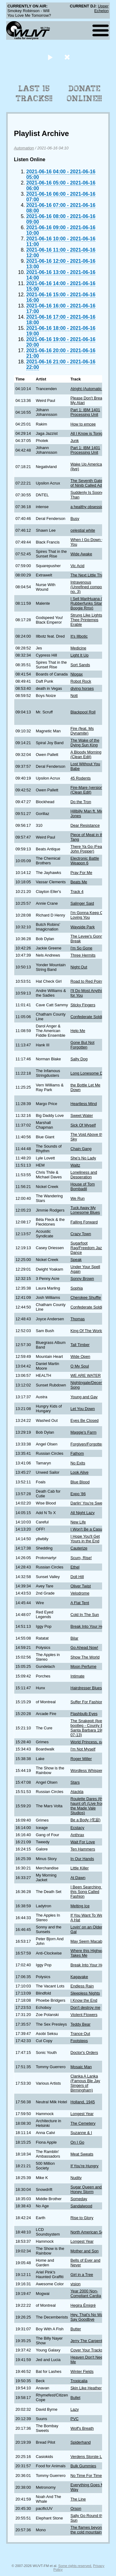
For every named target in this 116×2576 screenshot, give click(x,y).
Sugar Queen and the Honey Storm (89, 2189)
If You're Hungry (85, 2166)
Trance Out (80, 2033)
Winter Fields (82, 2371)
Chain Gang (81, 1148)
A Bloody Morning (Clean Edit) (86, 754)
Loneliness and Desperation (84, 1174)
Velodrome (80, 1593)
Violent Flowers (84, 2014)
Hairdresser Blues (86, 1688)
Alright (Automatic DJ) (90, 388)
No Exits (78, 1463)
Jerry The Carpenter (88, 2340)
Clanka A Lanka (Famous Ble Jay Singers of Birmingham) (85, 2083)
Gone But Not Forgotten (83, 1044)
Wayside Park (83, 927)
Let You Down (83, 1408)
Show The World (85, 1657)
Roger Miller (81, 1758)
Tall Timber (80, 1344)
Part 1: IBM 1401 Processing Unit (85, 412)
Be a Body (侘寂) (86, 1820)
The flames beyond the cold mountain (87, 2529)
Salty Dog (79, 1059)
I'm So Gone (81, 948)
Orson (76, 2508)
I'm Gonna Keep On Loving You (88, 915)
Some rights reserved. (75, 2566)
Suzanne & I (81, 2132)
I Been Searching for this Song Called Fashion (89, 1892)
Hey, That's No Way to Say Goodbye (90, 2317)
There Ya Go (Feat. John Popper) (87, 848)
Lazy (75, 2409)
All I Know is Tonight (88, 433)
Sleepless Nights (85, 1993)
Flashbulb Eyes (84, 1713)
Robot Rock (81, 681)
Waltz (75, 1165)
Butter (76, 2329)
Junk (75, 440)
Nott (74, 695)
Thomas (78, 1319)
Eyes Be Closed (85, 1420)
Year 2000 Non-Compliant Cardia (86, 2293)
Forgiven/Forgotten (87, 1444)
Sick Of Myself (83, 1125)
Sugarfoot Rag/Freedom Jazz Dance (87, 1248)
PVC (75, 2418)
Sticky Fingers (83, 1005)
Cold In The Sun (85, 1614)
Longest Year (82, 2113)
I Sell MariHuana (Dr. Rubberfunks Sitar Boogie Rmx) (89, 603)
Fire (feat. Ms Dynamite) (82, 730)
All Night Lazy (83, 1512)
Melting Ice (80, 1906)
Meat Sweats (82, 2154)
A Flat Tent (80, 1602)
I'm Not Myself (83, 1749)
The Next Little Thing (89, 575)
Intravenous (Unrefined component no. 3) (90, 587)
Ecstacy (77, 1827)
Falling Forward (84, 1222)
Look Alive (79, 1472)
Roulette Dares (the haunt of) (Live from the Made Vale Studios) (88, 1805)
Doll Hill (77, 1576)
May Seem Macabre (88, 1941)
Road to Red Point (87, 981)
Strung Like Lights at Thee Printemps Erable (89, 620)
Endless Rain (82, 1986)
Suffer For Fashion (87, 1702)
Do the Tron (81, 801)
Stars (75, 1782)
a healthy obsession (88, 506)
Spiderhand (81, 2442)
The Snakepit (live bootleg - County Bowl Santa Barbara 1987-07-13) (90, 1727)
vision (76, 2284)
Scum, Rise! (81, 1557)
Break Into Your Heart (89, 1626)
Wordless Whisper (87, 1770)
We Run (78, 1198)
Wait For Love (83, 1842)
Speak (76, 1259)
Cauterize (79, 1548)
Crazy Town (81, 1233)
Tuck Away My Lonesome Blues (85, 1210)
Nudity (76, 2177)
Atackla (77, 1791)
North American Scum (90, 2232)
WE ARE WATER (86, 1375)
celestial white (83, 530)
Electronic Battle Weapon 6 (85, 860)
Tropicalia (79, 2380)
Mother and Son (85, 2251)
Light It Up (79, 655)
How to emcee (83, 424)
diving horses (82, 688)
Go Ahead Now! (84, 1647)
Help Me (78, 1030)
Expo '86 (78, 1493)
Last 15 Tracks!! (34, 93)
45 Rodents (81, 778)
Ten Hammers (83, 1849)
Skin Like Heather (86, 2388)
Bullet (75, 2397)
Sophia (77, 1288)
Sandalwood (81, 2206)
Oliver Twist (81, 1586)
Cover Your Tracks (87, 2350)
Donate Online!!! (84, 93)
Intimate (78, 1676)
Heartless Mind (84, 1103)
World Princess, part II (90, 1742)
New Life (78, 1522)
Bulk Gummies (83, 2466)
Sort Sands (80, 664)
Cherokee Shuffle (86, 1297)
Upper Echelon (101, 8)
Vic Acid (77, 565)
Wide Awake (81, 554)
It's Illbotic (79, 636)
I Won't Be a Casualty (89, 1529)
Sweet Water (82, 1115)
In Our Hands (82, 1858)
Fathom (77, 1453)
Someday (79, 2198)
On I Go (77, 2142)
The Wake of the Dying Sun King (85, 742)
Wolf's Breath (82, 2428)
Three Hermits (83, 955)
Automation (24, 148)
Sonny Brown (82, 1278)
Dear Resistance (85, 825)
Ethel (75, 1567)
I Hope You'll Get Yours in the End (85, 1538)
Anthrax (77, 1834)
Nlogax (77, 674)
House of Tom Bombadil (83, 1186)
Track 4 (77, 891)
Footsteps (79, 2040)
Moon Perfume (84, 1666)
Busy (75, 518)
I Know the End (84, 2000)
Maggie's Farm (84, 1432)
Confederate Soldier (88, 1016)
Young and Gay (84, 1397)
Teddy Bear (81, 2024)
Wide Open (80, 1356)
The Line (78, 2499)
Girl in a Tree (82, 2274)
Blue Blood (80, 1482)
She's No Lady (83, 1158)
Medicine (78, 648)
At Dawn (78, 1877)
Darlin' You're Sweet (88, 1503)
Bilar (75, 1638)
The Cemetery (83, 2123)
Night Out (79, 967)
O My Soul (80, 1366)
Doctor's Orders (84, 2052)
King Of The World (87, 1330)
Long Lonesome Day (89, 1073)
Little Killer (80, 1868)
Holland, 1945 (83, 2102)
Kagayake (79, 1976)
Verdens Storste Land (90, 2456)
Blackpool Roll (83, 712)
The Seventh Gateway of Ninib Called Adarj (90, 483)
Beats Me (79, 882)
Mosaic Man (81, 2066)
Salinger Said (82, 903)
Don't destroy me (85, 2007)
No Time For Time (86, 2475)
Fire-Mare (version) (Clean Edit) (87, 789)
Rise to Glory (82, 2217)
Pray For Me (81, 872)
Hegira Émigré (83, 2305)
